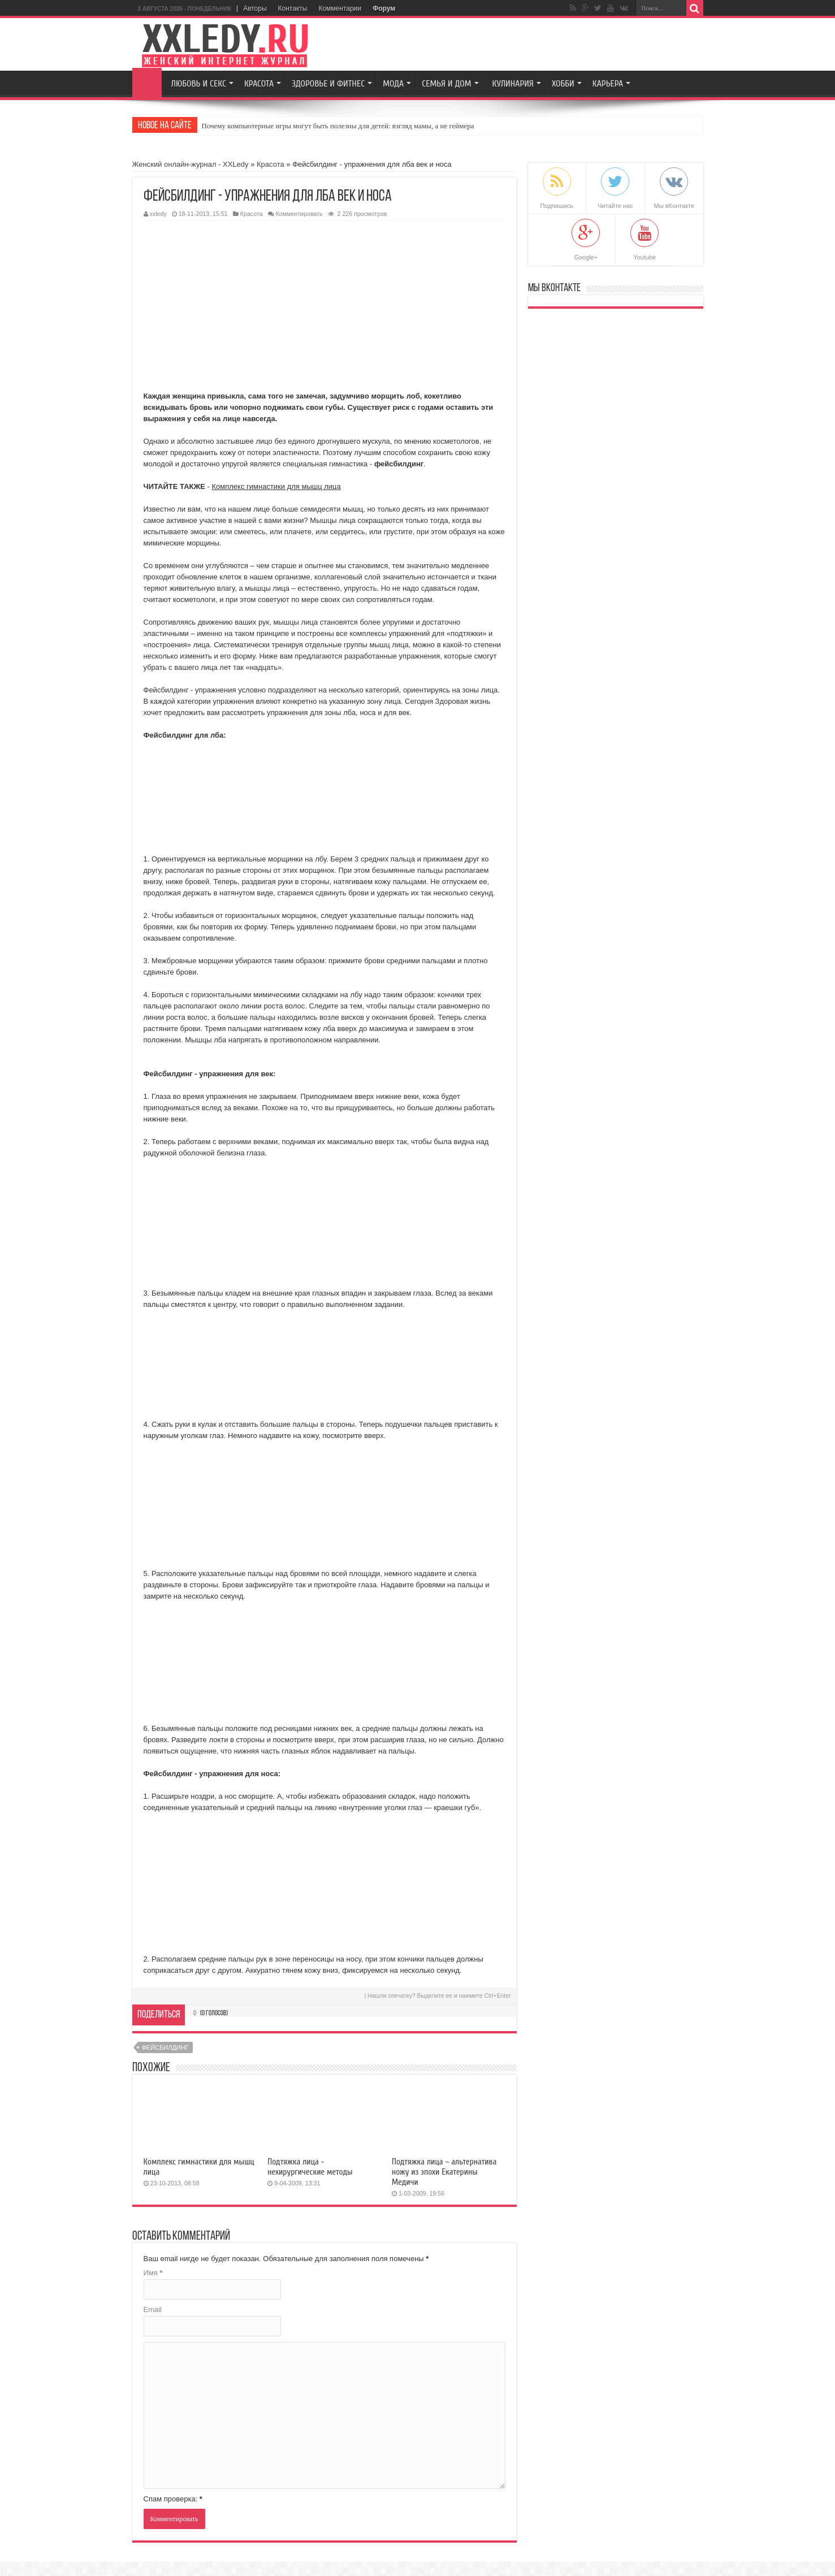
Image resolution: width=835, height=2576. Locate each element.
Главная (147, 82)
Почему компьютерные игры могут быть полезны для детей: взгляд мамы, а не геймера (338, 126)
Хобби (563, 84)
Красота (259, 84)
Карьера (607, 84)
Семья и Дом (446, 84)
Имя (153, 2272)
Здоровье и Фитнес (328, 84)
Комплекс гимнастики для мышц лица (275, 486)
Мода (393, 84)
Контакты (293, 8)
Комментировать (299, 213)
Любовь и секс (198, 84)
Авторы (254, 8)
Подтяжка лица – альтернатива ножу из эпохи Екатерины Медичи (444, 2172)
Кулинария (513, 84)
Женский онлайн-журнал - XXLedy (190, 164)
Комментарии (339, 8)
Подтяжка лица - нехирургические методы (309, 2167)
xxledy (158, 213)
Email (153, 2309)
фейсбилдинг (165, 2047)
